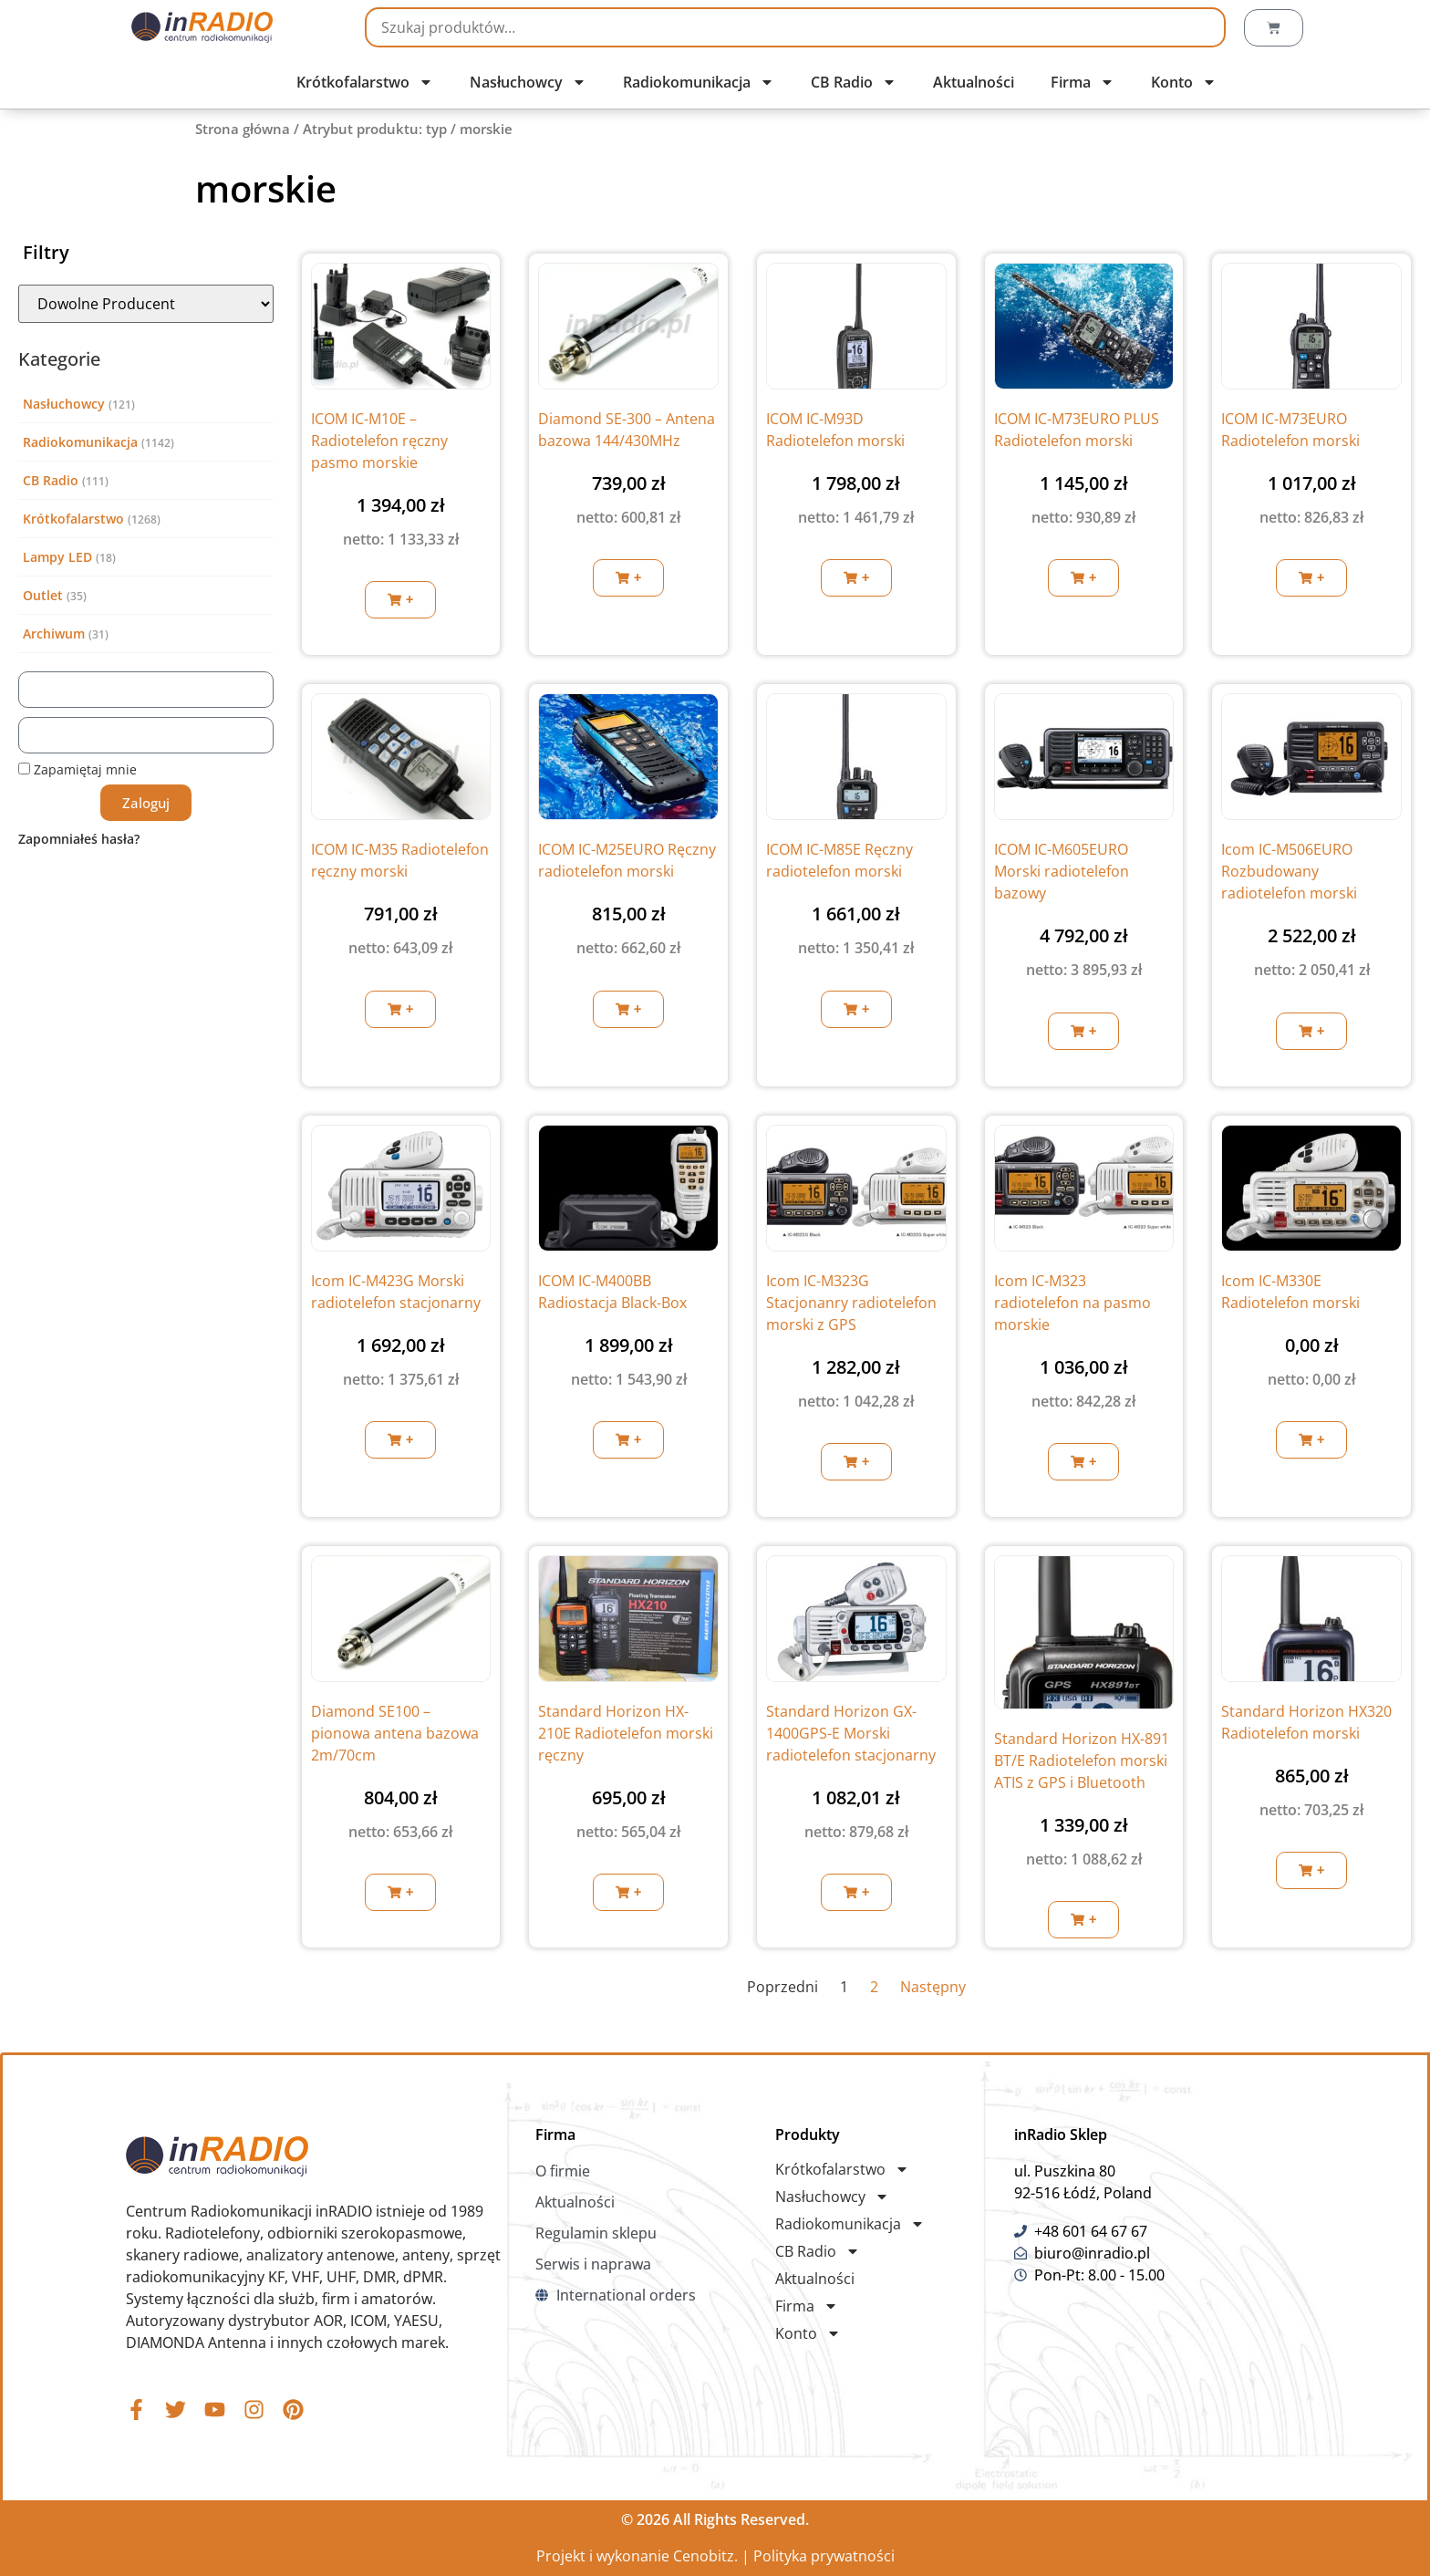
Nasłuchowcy (528, 82)
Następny (933, 1987)
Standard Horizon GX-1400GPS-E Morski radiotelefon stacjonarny (851, 1733)
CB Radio (853, 82)
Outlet (43, 595)
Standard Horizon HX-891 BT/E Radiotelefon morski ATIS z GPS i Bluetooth (1081, 1760)
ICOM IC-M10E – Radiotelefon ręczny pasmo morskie (379, 441)
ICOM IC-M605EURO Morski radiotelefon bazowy (1061, 871)
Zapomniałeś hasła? (79, 838)
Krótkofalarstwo (364, 82)
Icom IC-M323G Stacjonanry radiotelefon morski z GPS (851, 1303)
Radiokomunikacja (698, 82)
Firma (1082, 82)
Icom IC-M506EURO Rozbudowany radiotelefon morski (1289, 871)
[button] (400, 599)
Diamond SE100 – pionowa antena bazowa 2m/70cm (395, 1733)
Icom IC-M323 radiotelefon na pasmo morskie (1072, 1303)
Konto (1184, 82)
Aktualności (973, 82)
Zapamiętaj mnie (77, 769)
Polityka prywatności (824, 2556)
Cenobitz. (705, 2556)
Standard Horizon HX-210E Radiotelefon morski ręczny (625, 1733)
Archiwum (54, 633)
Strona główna (242, 128)
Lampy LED (57, 557)
